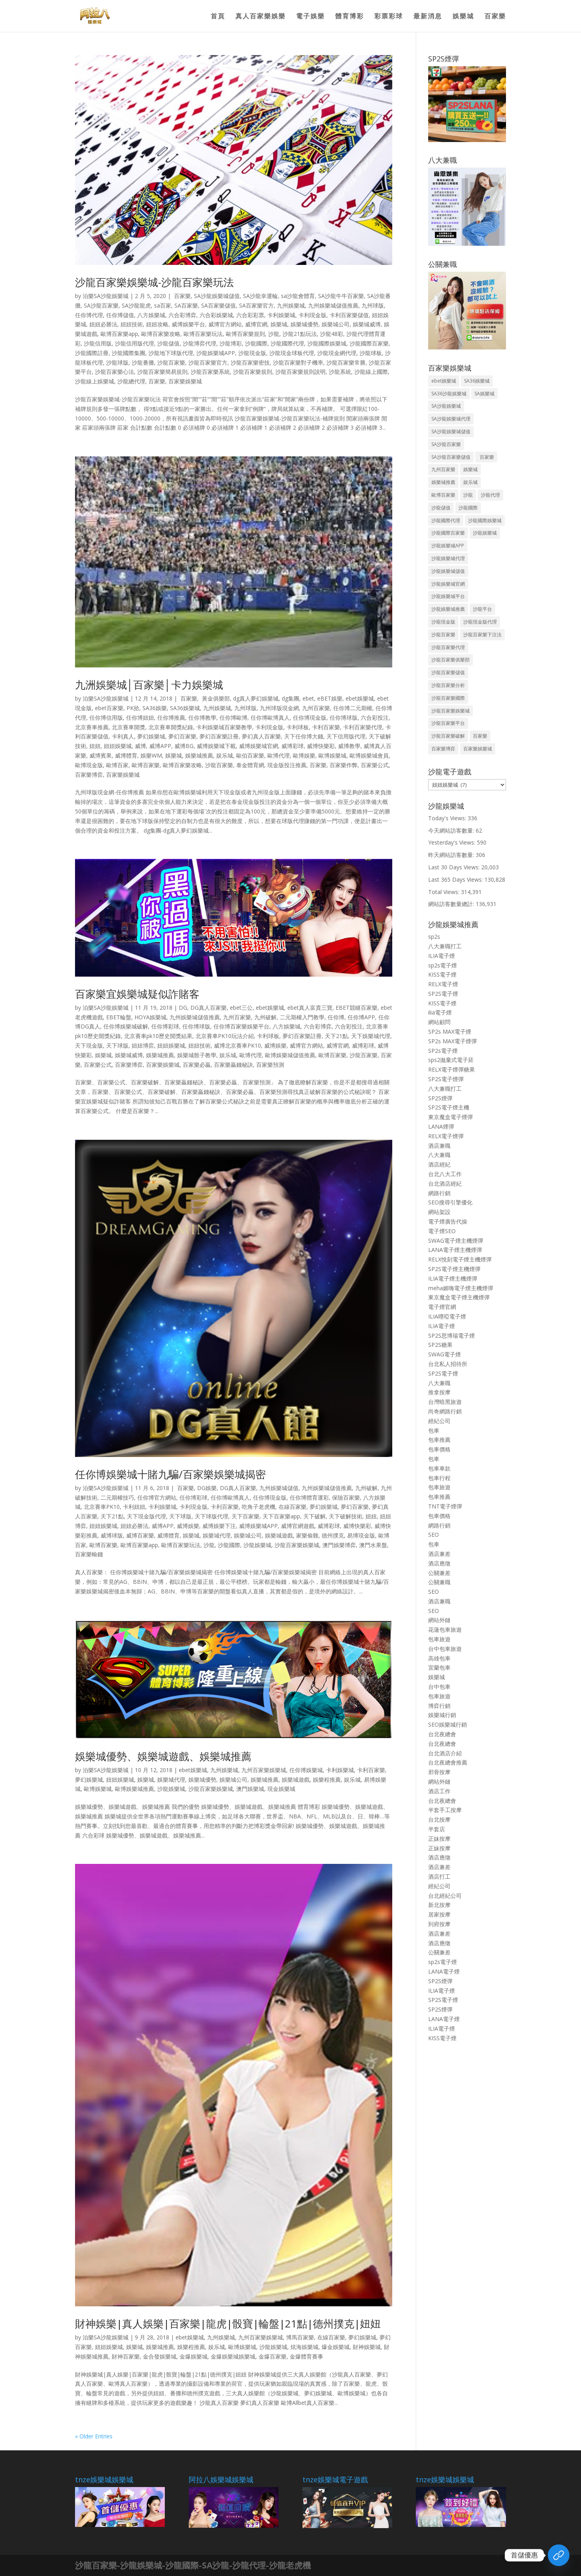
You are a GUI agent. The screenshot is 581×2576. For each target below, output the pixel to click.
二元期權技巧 (117, 1497)
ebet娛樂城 (360, 698)
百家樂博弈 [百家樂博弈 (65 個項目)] (443, 748)
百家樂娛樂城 (185, 381)
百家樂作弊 (344, 765)
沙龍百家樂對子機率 (298, 362)
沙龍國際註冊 (92, 353)
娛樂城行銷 (442, 1715)
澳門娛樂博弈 (339, 1545)
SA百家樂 (186, 305)
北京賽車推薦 (92, 727)
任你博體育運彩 (309, 1497)
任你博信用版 (106, 717)
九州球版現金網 (279, 708)
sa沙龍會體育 (298, 296)
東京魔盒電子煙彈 (450, 1117)
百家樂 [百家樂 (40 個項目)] (486, 457)
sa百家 (162, 305)
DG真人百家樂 (208, 1007)
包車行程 (439, 1478)
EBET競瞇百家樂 (356, 1007)
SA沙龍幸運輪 (260, 296)
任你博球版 (344, 717)
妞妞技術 (132, 324)
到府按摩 (439, 1924)
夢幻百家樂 (182, 736)
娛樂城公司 (336, 324)
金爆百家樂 (273, 2356)
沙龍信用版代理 (134, 343)
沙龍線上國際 (371, 371)
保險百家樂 (346, 1497)
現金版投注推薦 (286, 765)
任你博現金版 (309, 717)
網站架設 (439, 1212)
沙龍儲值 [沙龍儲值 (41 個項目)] (441, 507)
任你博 (336, 1017)
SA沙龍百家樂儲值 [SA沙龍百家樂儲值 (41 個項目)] (450, 457)
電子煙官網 (442, 1307)
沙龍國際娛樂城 (326, 343)
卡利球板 (298, 727)
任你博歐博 (233, 717)
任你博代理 (89, 315)
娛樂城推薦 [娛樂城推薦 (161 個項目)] (443, 482)
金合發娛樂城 (159, 2356)
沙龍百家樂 (171, 362)
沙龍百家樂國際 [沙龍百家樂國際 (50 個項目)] (448, 698)
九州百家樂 (316, 708)
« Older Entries (94, 2436)
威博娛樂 (275, 1045)
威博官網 (256, 324)
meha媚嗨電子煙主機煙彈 (460, 1288)
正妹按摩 (439, 1838)
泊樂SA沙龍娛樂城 (105, 296)
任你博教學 (202, 717)
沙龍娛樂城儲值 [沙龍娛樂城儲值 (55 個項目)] (448, 571)
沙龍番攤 (143, 362)
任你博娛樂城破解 (125, 1026)
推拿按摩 (439, 1392)
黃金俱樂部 (215, 698)
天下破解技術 (345, 1516)
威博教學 (349, 746)
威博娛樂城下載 (216, 746)
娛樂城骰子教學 (196, 1055)
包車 (433, 1430)
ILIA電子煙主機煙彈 (452, 1278)
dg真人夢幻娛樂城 (256, 698)
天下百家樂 (245, 1516)
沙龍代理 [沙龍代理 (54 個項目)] (490, 495)
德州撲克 (333, 1535)
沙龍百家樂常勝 (346, 362)
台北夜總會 (442, 1734)
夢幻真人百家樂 (261, 736)
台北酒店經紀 (445, 1183)
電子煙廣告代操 (447, 1221)
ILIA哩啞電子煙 (447, 1316)
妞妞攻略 (157, 324)
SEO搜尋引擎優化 (450, 1202)
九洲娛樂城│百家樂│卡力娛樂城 (149, 684)
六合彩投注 (375, 717)
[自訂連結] (558, 2555)
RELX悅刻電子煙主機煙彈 (460, 1259)
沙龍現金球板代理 (291, 353)
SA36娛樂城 (185, 708)
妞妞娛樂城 (118, 746)
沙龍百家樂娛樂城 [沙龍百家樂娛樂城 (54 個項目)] (450, 710)
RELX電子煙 (443, 984)
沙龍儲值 (168, 343)
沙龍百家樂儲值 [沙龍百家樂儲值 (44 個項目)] (448, 672)
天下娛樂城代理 (370, 1036)
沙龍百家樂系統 (210, 371)
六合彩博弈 (182, 315)
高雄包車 (439, 1658)
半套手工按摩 (445, 1810)
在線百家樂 (292, 1506)
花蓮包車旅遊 (445, 1629)
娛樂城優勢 (304, 324)
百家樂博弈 (89, 774)
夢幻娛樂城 (151, 736)
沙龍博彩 (230, 343)
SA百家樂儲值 (218, 305)
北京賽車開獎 (128, 727)
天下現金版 (89, 1045)
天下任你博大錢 (303, 736)
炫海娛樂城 (304, 2347)
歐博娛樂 (304, 755)
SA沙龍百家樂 (101, 305)
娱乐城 (224, 755)
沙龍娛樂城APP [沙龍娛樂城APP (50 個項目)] (447, 545)
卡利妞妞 (134, 1506)
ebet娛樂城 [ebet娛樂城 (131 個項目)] (443, 380)
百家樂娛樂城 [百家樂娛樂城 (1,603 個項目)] (477, 748)
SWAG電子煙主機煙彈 (455, 1240)
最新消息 (427, 16)
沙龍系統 (340, 371)
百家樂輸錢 (89, 1554)
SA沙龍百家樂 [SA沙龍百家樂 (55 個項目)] (446, 444)
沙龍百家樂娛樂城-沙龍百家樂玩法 (154, 282)
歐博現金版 (89, 765)
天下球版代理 (211, 1516)
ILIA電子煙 (441, 955)
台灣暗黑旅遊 (445, 1401)
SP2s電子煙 (443, 1050)
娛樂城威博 (367, 324)
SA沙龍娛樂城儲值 (217, 296)
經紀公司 (439, 1421)
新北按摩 (439, 1905)
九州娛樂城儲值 (278, 1488)
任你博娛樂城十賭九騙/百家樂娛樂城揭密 (170, 1474)
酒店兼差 (439, 1553)
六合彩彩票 (250, 315)
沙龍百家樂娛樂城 (297, 1545)
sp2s (434, 936)
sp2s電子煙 (442, 965)
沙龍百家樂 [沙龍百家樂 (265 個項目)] (443, 634)
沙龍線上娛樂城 (94, 381)
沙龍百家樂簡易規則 (162, 371)
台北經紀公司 (445, 1895)
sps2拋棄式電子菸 (451, 1060)
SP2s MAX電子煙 (449, 1031)
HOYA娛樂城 (150, 1017)
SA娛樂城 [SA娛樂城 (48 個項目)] (484, 393)
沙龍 (273, 334)
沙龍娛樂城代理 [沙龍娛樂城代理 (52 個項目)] (448, 558)
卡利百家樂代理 (362, 727)
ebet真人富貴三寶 (309, 1007)
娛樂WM (151, 755)
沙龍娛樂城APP (215, 353)
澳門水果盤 (373, 1545)
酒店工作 (439, 1791)
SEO (433, 1534)
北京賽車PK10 (102, 1506)
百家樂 (495, 16)
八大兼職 (439, 1155)
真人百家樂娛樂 (260, 16)
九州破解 (265, 1017)
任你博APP (361, 1017)
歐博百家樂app (119, 334)
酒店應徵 (439, 1563)
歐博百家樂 (146, 765)
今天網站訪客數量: (452, 830)
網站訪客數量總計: (452, 904)
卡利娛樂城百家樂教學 (224, 727)
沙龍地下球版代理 (170, 353)
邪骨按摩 (439, 1772)
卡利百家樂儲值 (349, 315)
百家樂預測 (270, 1064)
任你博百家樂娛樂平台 (241, 1026)
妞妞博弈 (143, 1045)
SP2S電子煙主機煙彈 (454, 1269)
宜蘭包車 (439, 1667)
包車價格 (439, 1449)
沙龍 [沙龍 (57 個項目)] (468, 495)
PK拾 (132, 708)
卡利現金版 (312, 315)
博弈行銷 (439, 1705)
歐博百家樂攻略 (160, 334)
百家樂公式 (375, 765)
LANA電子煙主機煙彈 (455, 1249)
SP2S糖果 (440, 1344)
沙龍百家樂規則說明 (300, 371)
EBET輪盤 (118, 1017)
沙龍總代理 (131, 381)
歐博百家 (117, 765)
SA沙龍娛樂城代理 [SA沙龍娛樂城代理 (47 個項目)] (450, 418)
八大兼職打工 (445, 946)
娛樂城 (463, 16)
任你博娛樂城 (306, 1770)
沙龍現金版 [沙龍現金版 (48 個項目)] (443, 621)
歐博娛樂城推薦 (134, 1788)
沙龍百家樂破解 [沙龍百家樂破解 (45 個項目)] (448, 735)
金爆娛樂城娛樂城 (233, 2356)
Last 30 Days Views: (454, 867)
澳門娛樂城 (250, 1788)
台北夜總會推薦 (447, 1762)
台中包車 (439, 1686)
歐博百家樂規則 (245, 334)
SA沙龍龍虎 (136, 305)
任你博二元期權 (352, 708)
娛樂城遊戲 (279, 1535)
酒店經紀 (439, 1164)
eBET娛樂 (329, 698)
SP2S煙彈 (440, 1098)
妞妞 (95, 746)
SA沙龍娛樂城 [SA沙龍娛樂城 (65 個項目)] (446, 406)
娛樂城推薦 (199, 755)
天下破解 (314, 1516)
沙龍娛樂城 (257, 1545)
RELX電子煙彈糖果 (451, 1069)
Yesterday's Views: (452, 842)
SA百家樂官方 (256, 305)
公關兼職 (439, 1582)
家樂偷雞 (307, 1535)
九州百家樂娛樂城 (263, 1770)
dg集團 (290, 698)
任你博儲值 (120, 315)
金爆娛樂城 (194, 2356)
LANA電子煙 (444, 1971)
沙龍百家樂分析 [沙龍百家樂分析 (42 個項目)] (448, 685)
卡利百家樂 (326, 727)
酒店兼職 (439, 1145)
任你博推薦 (171, 717)
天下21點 (336, 1036)
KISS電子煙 (442, 974)
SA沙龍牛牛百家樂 (341, 296)
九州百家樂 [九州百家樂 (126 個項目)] (443, 469)
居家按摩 (439, 1914)
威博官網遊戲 (297, 1526)
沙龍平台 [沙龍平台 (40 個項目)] (482, 609)
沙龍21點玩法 (300, 334)
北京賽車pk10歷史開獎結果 (158, 1036)
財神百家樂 (126, 2356)
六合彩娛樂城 (216, 315)
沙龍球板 (371, 353)
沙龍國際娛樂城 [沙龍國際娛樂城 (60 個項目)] (485, 520)
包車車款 (439, 1468)
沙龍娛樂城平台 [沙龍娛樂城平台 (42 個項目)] (448, 596)
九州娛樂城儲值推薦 (333, 305)
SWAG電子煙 (444, 1354)
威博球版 (112, 1535)
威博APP (160, 746)
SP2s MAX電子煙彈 (452, 1041)
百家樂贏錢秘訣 (233, 1064)
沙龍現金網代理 (336, 353)
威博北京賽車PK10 (237, 1045)
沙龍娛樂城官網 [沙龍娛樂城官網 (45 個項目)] (448, 583)
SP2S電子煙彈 (446, 1079)
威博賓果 (100, 755)
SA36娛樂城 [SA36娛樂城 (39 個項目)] (477, 380)
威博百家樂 (140, 1535)
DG (183, 1007)
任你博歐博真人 (270, 717)
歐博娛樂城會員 (369, 755)
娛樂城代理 (217, 1535)
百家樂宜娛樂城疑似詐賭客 (137, 994)
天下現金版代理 (146, 1516)
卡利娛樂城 (281, 315)
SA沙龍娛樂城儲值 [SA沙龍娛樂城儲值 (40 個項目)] (450, 431)
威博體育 (126, 755)
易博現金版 (361, 1535)
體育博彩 (349, 16)
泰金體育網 (250, 765)
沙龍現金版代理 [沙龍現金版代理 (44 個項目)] (480, 621)
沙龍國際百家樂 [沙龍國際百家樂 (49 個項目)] (448, 532)
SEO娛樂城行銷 (447, 1724)
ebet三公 (241, 1007)
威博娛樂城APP (258, 1526)
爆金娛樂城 (336, 2347)
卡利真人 (123, 736)
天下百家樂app (281, 1516)
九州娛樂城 (291, 305)
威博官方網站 (225, 324)
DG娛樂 (207, 1488)
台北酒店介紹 (445, 1753)
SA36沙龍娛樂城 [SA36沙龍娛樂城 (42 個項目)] (448, 393)
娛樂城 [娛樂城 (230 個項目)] (470, 469)
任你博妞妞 (140, 717)
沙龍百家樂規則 (252, 371)
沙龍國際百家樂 (369, 343)
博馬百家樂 (300, 2337)
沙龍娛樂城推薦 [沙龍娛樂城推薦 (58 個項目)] (448, 609)
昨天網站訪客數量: (452, 855)
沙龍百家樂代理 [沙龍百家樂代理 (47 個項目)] (448, 647)
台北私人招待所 (447, 1364)
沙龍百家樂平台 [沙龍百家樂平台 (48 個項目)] (448, 723)
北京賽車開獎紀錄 (170, 727)
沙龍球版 (117, 362)
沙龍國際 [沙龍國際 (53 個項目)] (468, 507)
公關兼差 (439, 1573)
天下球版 (117, 1045)
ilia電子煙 (440, 1012)
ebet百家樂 (109, 708)
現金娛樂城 (281, 1788)
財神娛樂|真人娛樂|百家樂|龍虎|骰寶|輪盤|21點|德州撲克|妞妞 (228, 2323)
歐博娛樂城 (332, 755)
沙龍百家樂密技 (250, 362)
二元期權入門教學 (302, 1017)
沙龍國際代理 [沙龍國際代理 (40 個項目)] (445, 520)
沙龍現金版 (252, 353)
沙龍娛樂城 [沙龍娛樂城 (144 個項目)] (485, 532)
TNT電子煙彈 (445, 1506)
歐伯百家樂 (250, 755)
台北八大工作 (445, 1174)
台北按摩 (439, 1819)
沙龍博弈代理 (199, 343)
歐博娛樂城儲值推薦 (290, 1055)
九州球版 (373, 305)
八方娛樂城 (151, 315)
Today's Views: (448, 818)
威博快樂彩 (321, 746)
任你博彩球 (165, 1026)
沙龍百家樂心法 (114, 371)
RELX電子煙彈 (446, 1136)
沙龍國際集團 (128, 353)
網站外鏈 (439, 1620)
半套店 (436, 1829)
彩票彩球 (388, 16)
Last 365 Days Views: (456, 879)
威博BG (184, 746)
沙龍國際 (256, 343)
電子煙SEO (442, 1231)
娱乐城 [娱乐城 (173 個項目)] (470, 482)
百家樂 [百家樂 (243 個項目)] (480, 735)
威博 (140, 746)
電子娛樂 (310, 16)
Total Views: (444, 892)
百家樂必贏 (197, 1064)
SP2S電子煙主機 (448, 1107)
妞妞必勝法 (103, 324)
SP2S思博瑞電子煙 (451, 1335)
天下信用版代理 (346, 736)
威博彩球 (292, 746)
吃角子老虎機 (258, 1506)
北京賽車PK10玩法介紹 (225, 1036)
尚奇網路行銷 (445, 1411)
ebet (308, 698)
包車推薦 (439, 1439)
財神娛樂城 (367, 2347)
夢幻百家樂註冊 (219, 736)
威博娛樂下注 (219, 1526)
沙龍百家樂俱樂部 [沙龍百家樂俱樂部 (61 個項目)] (450, 659)
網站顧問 (439, 1022)
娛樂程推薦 (327, 1779)
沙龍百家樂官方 (207, 362)
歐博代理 (278, 755)
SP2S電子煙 (443, 993)
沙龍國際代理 (287, 343)
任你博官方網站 (156, 1497)
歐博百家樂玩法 (203, 334)
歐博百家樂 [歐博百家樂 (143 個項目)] (443, 495)
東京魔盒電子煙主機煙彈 (459, 1297)
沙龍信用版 (98, 343)
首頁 (218, 16)
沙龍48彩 (331, 334)
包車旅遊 (439, 1487)
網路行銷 (439, 1193)
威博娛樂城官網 (258, 746)
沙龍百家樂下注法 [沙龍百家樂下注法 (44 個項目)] (482, 634)
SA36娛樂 (154, 708)
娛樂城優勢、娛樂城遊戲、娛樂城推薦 (163, 1756)
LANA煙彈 (441, 1126)
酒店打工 (439, 1876)
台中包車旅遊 (445, 1648)
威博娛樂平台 (188, 324)
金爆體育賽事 (306, 2356)
